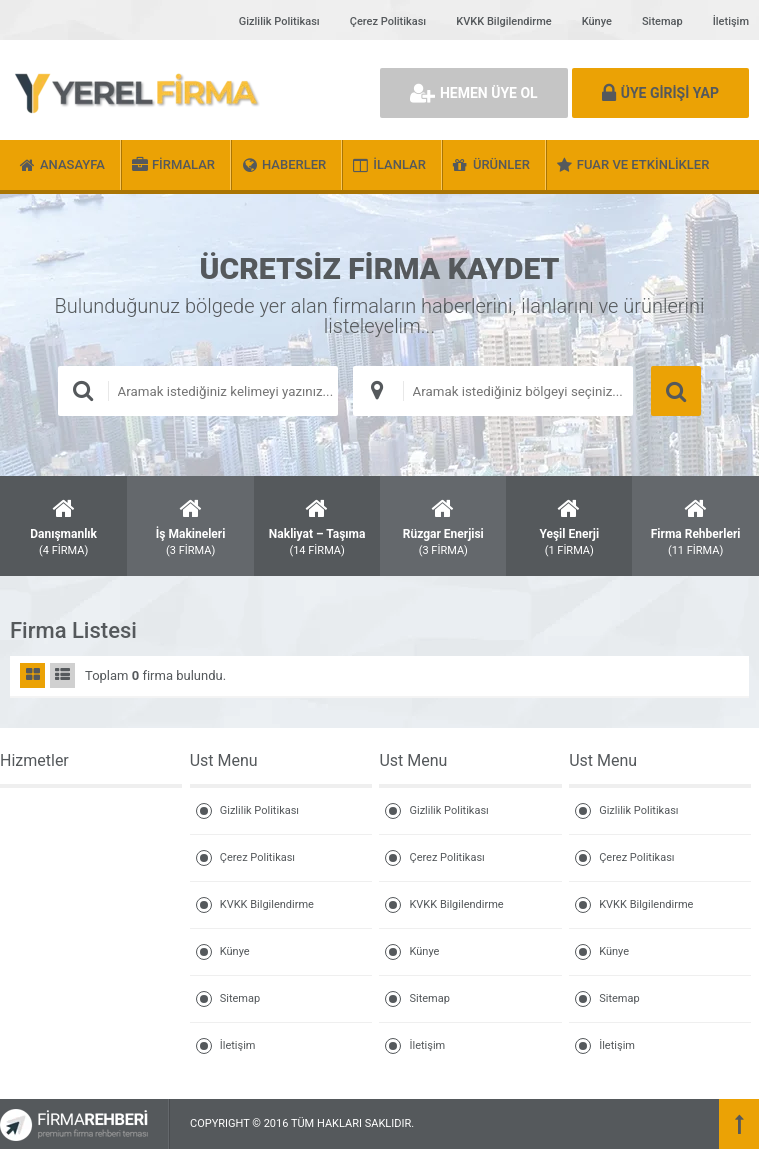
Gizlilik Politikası (279, 21)
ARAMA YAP (676, 391)
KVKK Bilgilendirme (503, 21)
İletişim (731, 21)
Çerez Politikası (388, 21)
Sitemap (662, 21)
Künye (597, 21)
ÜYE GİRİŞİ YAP (660, 93)
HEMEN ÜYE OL (474, 93)
